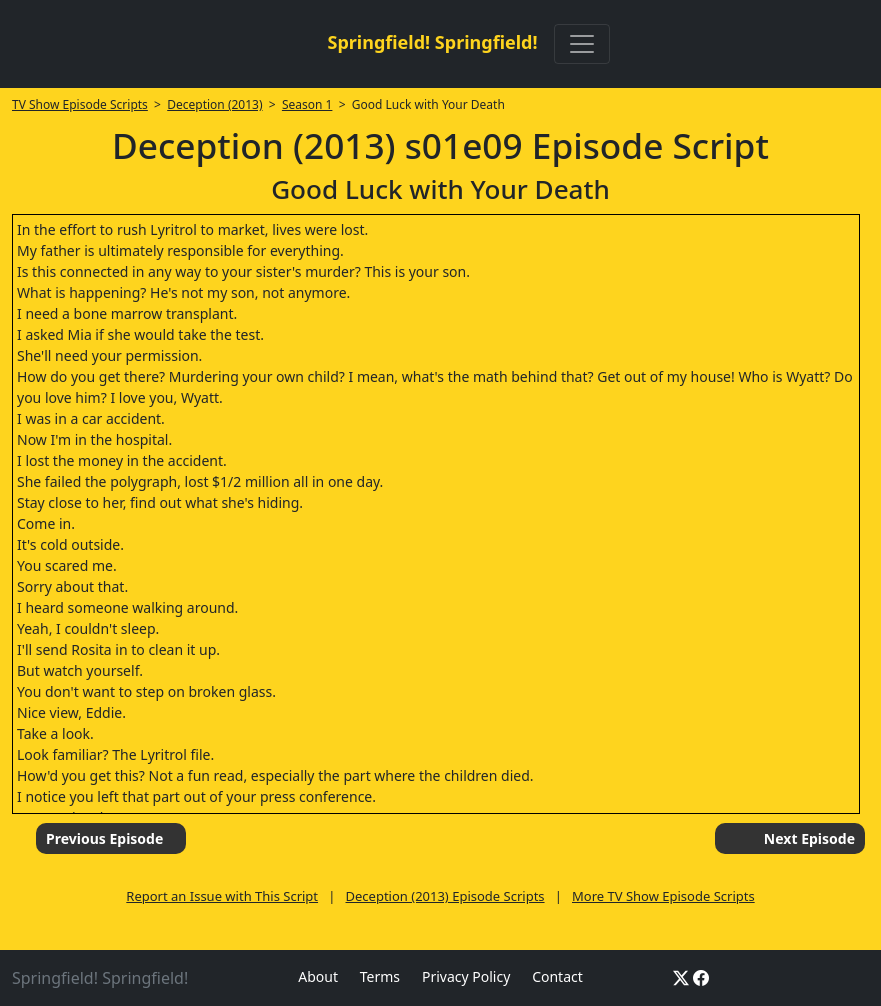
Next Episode (809, 838)
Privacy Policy (466, 976)
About (318, 976)
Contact (557, 976)
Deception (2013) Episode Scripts (445, 896)
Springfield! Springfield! (432, 42)
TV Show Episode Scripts (80, 104)
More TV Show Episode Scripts (663, 896)
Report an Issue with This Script (222, 896)
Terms (380, 976)
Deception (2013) (214, 104)
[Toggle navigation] (582, 44)
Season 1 (307, 104)
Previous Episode (104, 838)
